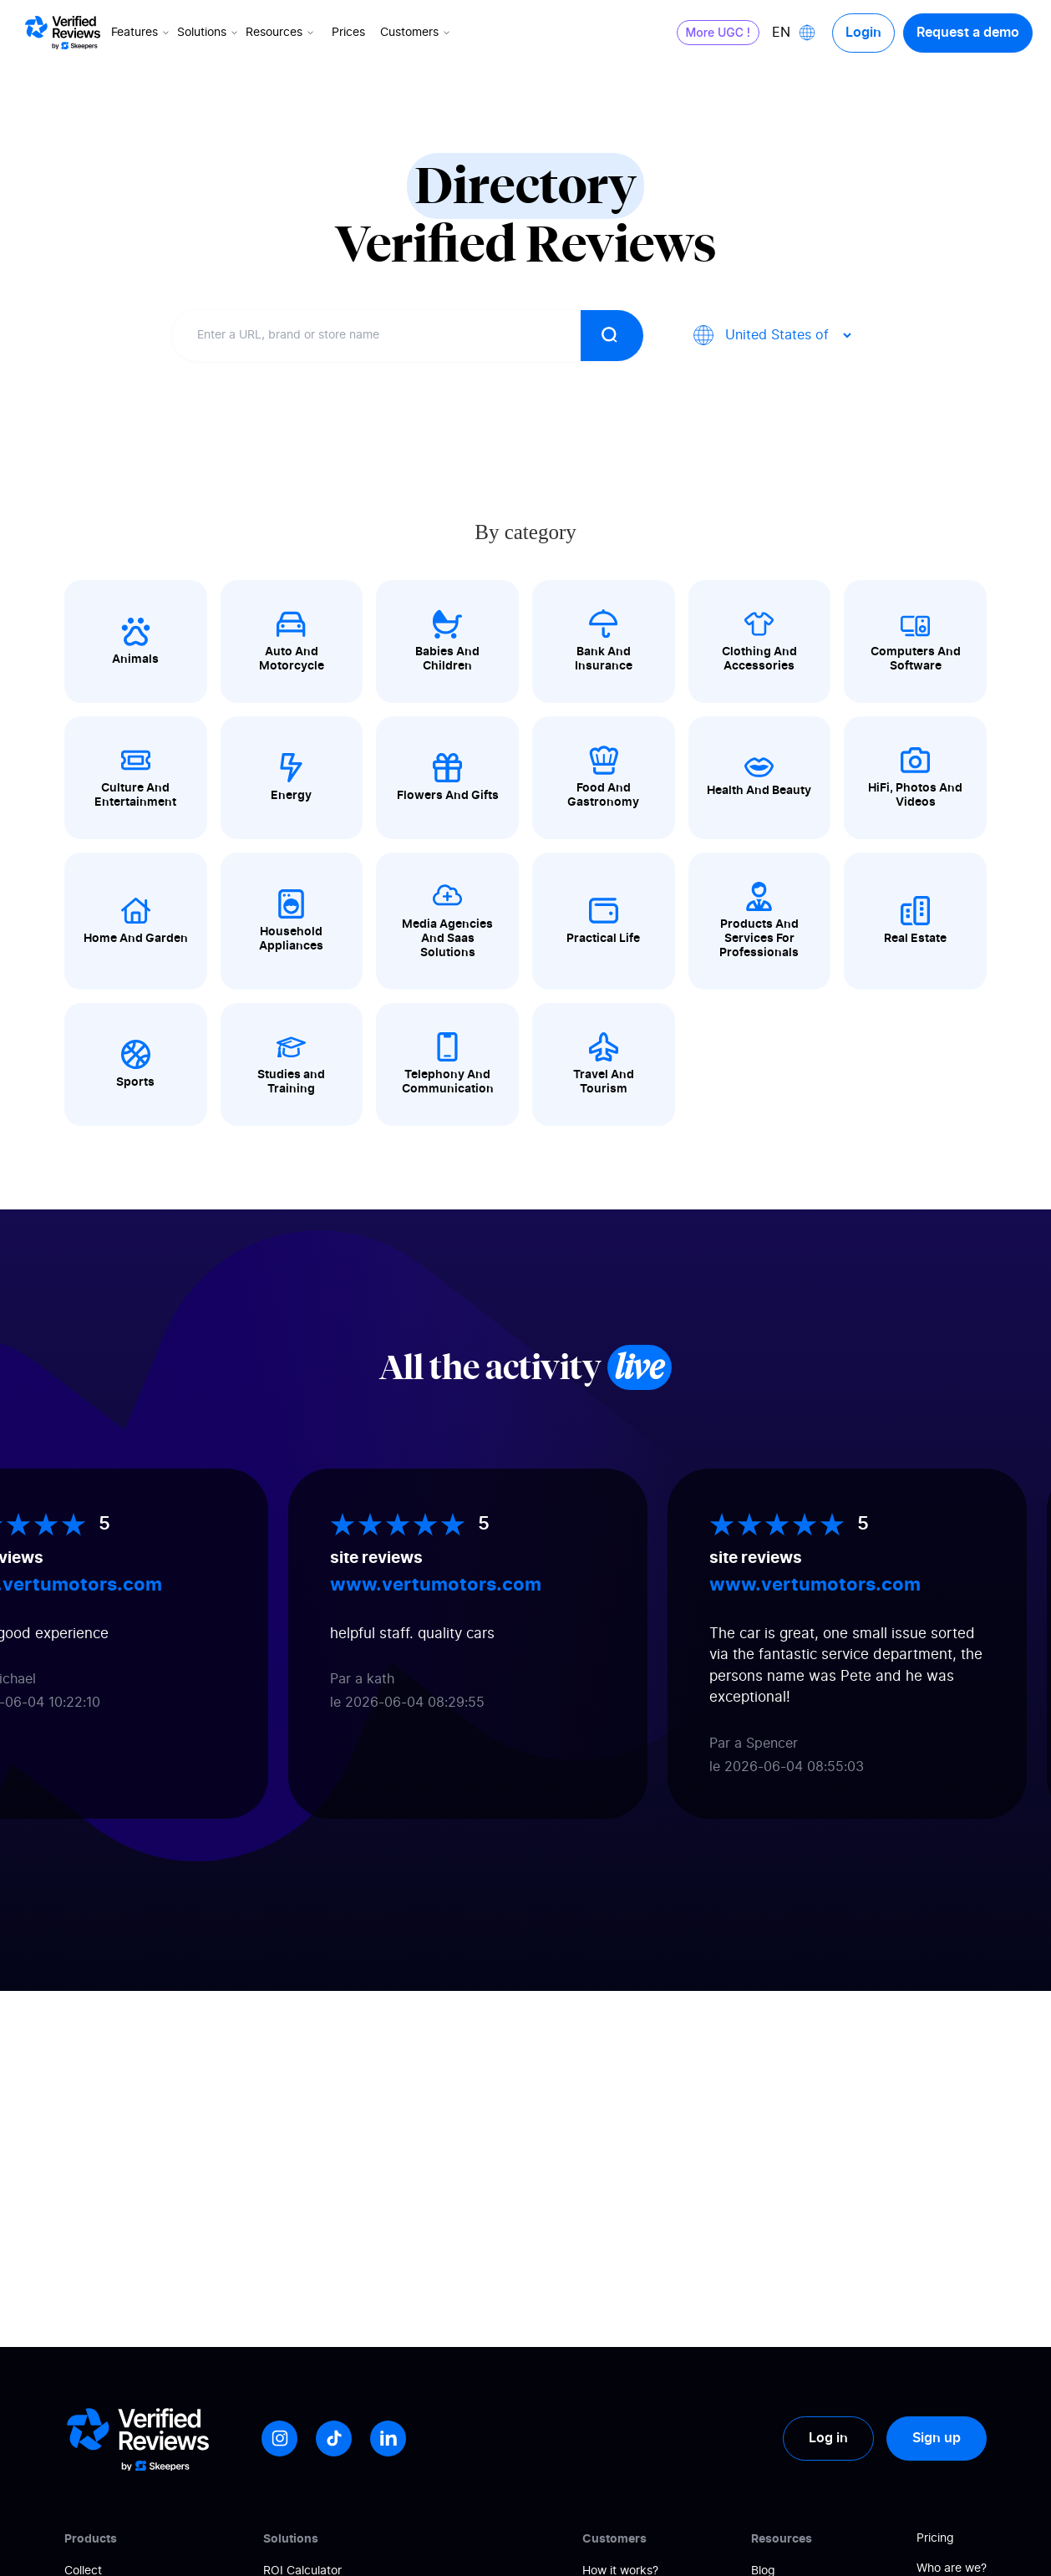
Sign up (936, 2438)
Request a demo (967, 32)
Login (863, 32)
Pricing (935, 2538)
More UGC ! (718, 32)
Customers (416, 32)
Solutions (209, 32)
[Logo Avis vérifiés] (62, 32)
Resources (281, 32)
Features (141, 32)
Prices (348, 32)
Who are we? (951, 2568)
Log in (828, 2438)
